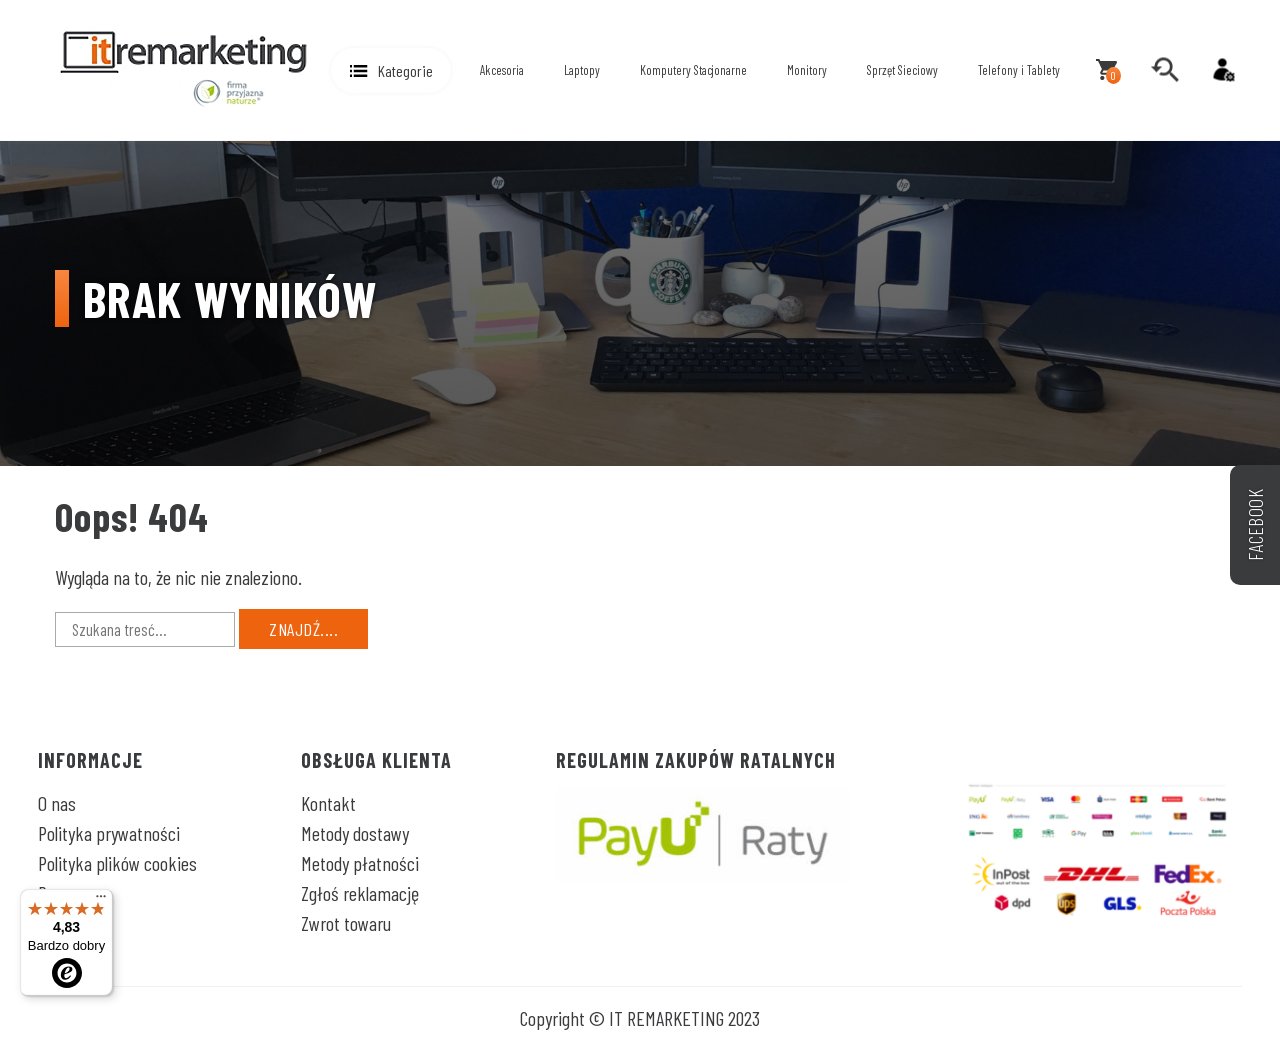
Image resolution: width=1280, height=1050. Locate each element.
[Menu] (101, 901)
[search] (1165, 70)
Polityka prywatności (109, 833)
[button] (391, 70)
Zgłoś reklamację (360, 893)
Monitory (807, 70)
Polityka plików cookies (117, 863)
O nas (57, 803)
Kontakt (328, 803)
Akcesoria (502, 70)
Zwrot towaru (346, 923)
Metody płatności (360, 863)
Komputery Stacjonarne (693, 70)
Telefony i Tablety (1019, 70)
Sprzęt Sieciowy (902, 70)
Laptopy (582, 70)
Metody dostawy (355, 833)
